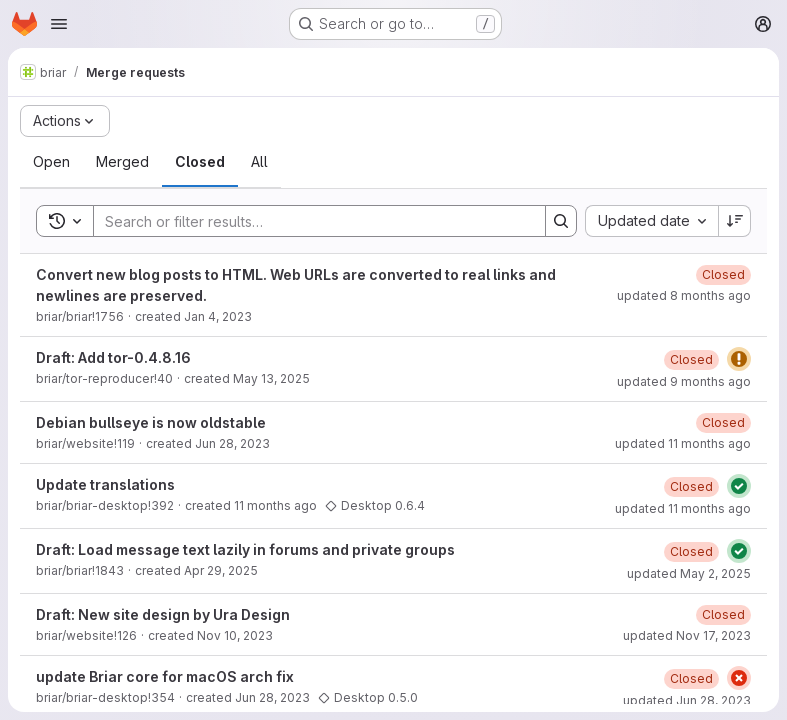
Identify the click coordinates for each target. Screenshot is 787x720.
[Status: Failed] (739, 678)
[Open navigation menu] (59, 24)
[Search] (309, 221)
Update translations (105, 484)
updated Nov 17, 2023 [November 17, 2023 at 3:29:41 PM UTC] (687, 635)
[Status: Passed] (739, 486)
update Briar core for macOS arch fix (165, 676)
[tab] (51, 162)
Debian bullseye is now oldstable (151, 422)
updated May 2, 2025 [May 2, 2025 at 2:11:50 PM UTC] (689, 573)
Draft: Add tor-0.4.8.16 (113, 357)
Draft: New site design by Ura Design (163, 614)
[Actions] (65, 121)
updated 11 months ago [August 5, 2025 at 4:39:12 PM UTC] (683, 508)
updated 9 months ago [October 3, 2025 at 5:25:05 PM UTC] (684, 381)
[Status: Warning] (739, 359)
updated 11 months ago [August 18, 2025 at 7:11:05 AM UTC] (683, 443)
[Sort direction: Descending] (735, 221)
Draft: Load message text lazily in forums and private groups (245, 549)
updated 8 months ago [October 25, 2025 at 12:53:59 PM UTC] (684, 295)
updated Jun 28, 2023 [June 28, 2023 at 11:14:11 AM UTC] (687, 700)
